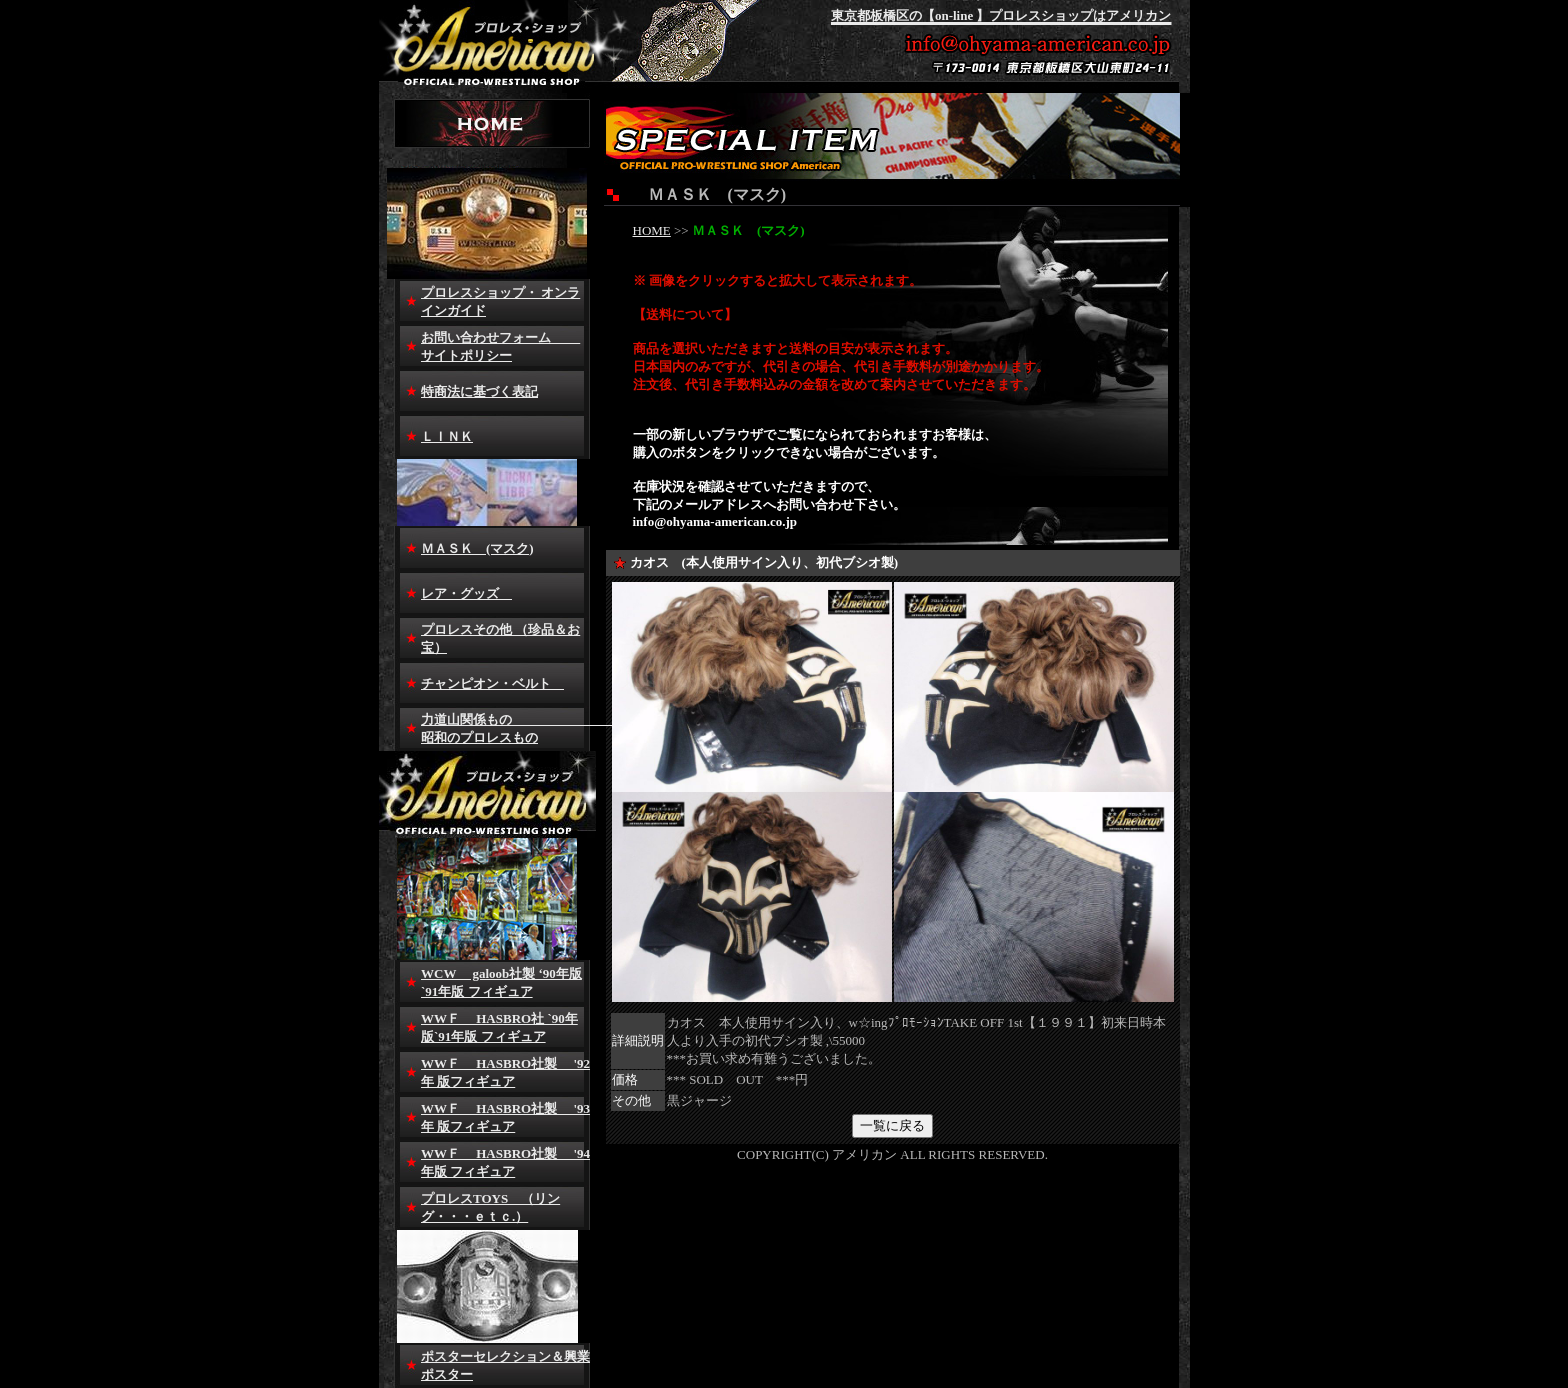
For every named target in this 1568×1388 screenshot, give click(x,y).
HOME (652, 230)
